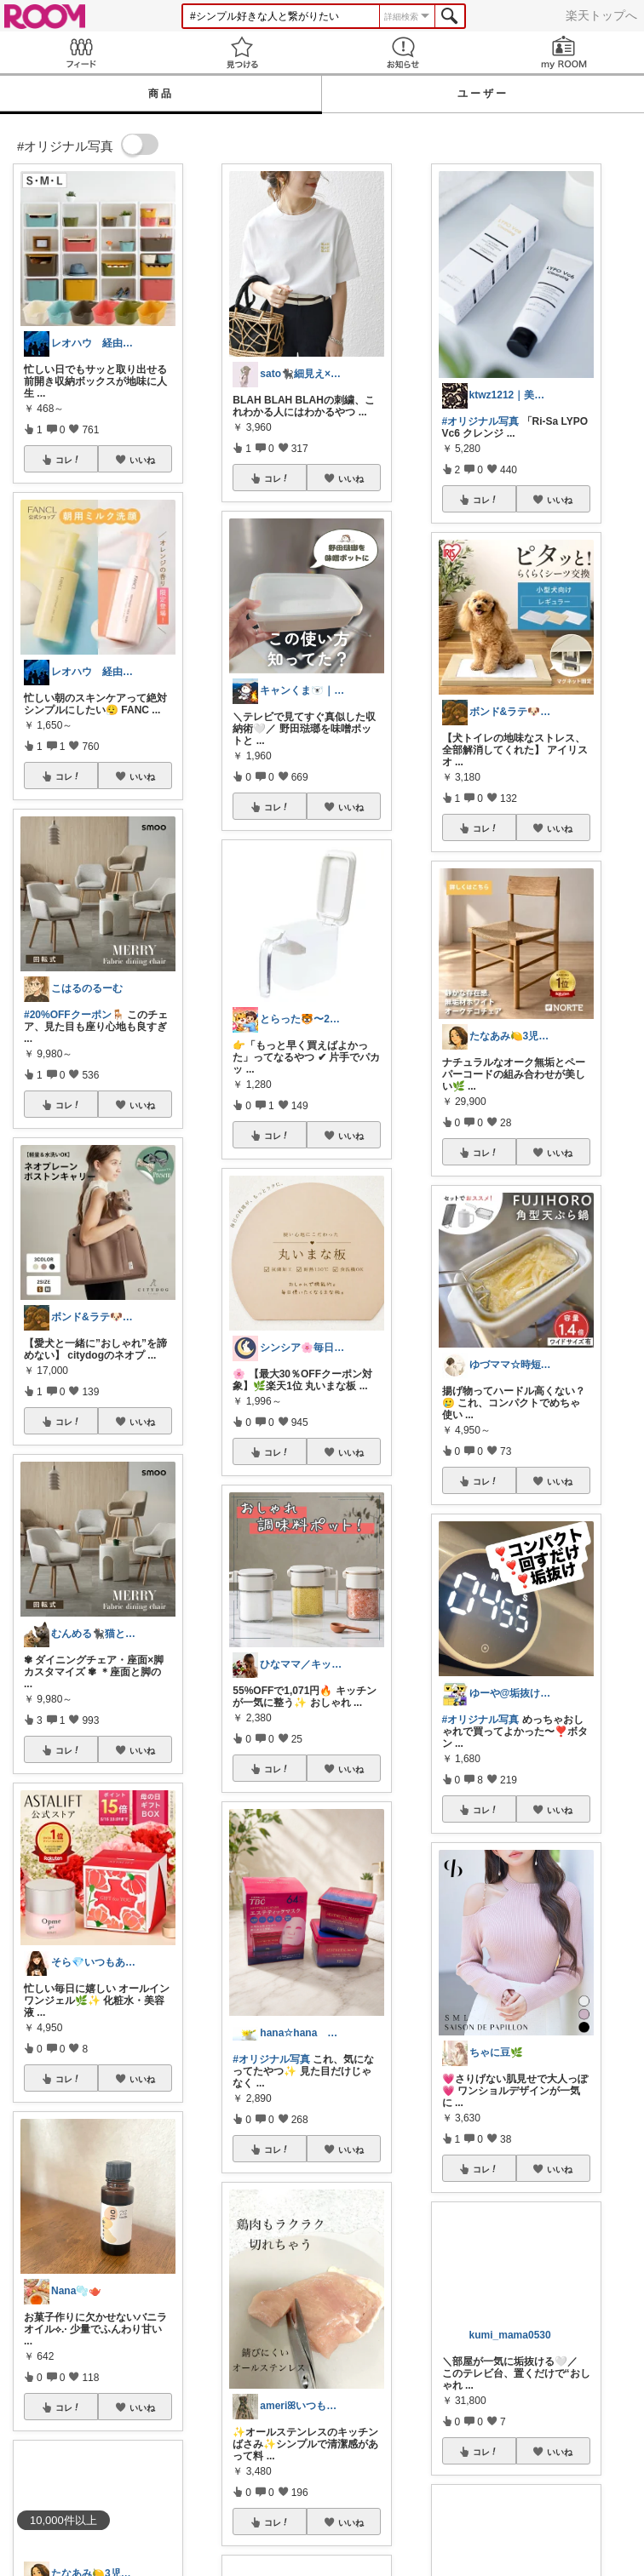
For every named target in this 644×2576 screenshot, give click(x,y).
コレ (68, 459)
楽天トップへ (601, 15)
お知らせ (402, 52)
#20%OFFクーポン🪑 (74, 1015)
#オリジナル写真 (271, 2059)
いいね (142, 459)
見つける (241, 52)
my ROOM (563, 52)
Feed (80, 52)
